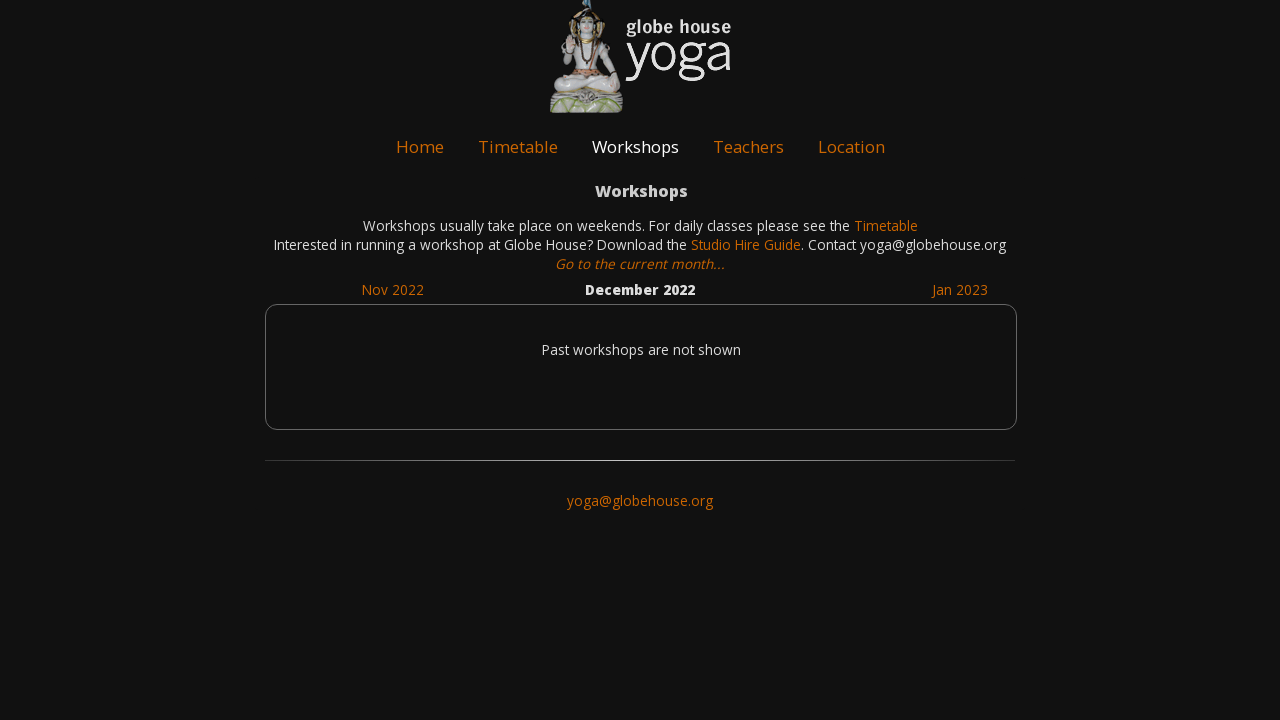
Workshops (635, 146)
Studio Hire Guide (746, 244)
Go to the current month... (640, 263)
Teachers (748, 146)
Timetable (518, 146)
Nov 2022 (393, 289)
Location (851, 146)
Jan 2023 (960, 289)
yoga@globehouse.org (640, 500)
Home (420, 146)
